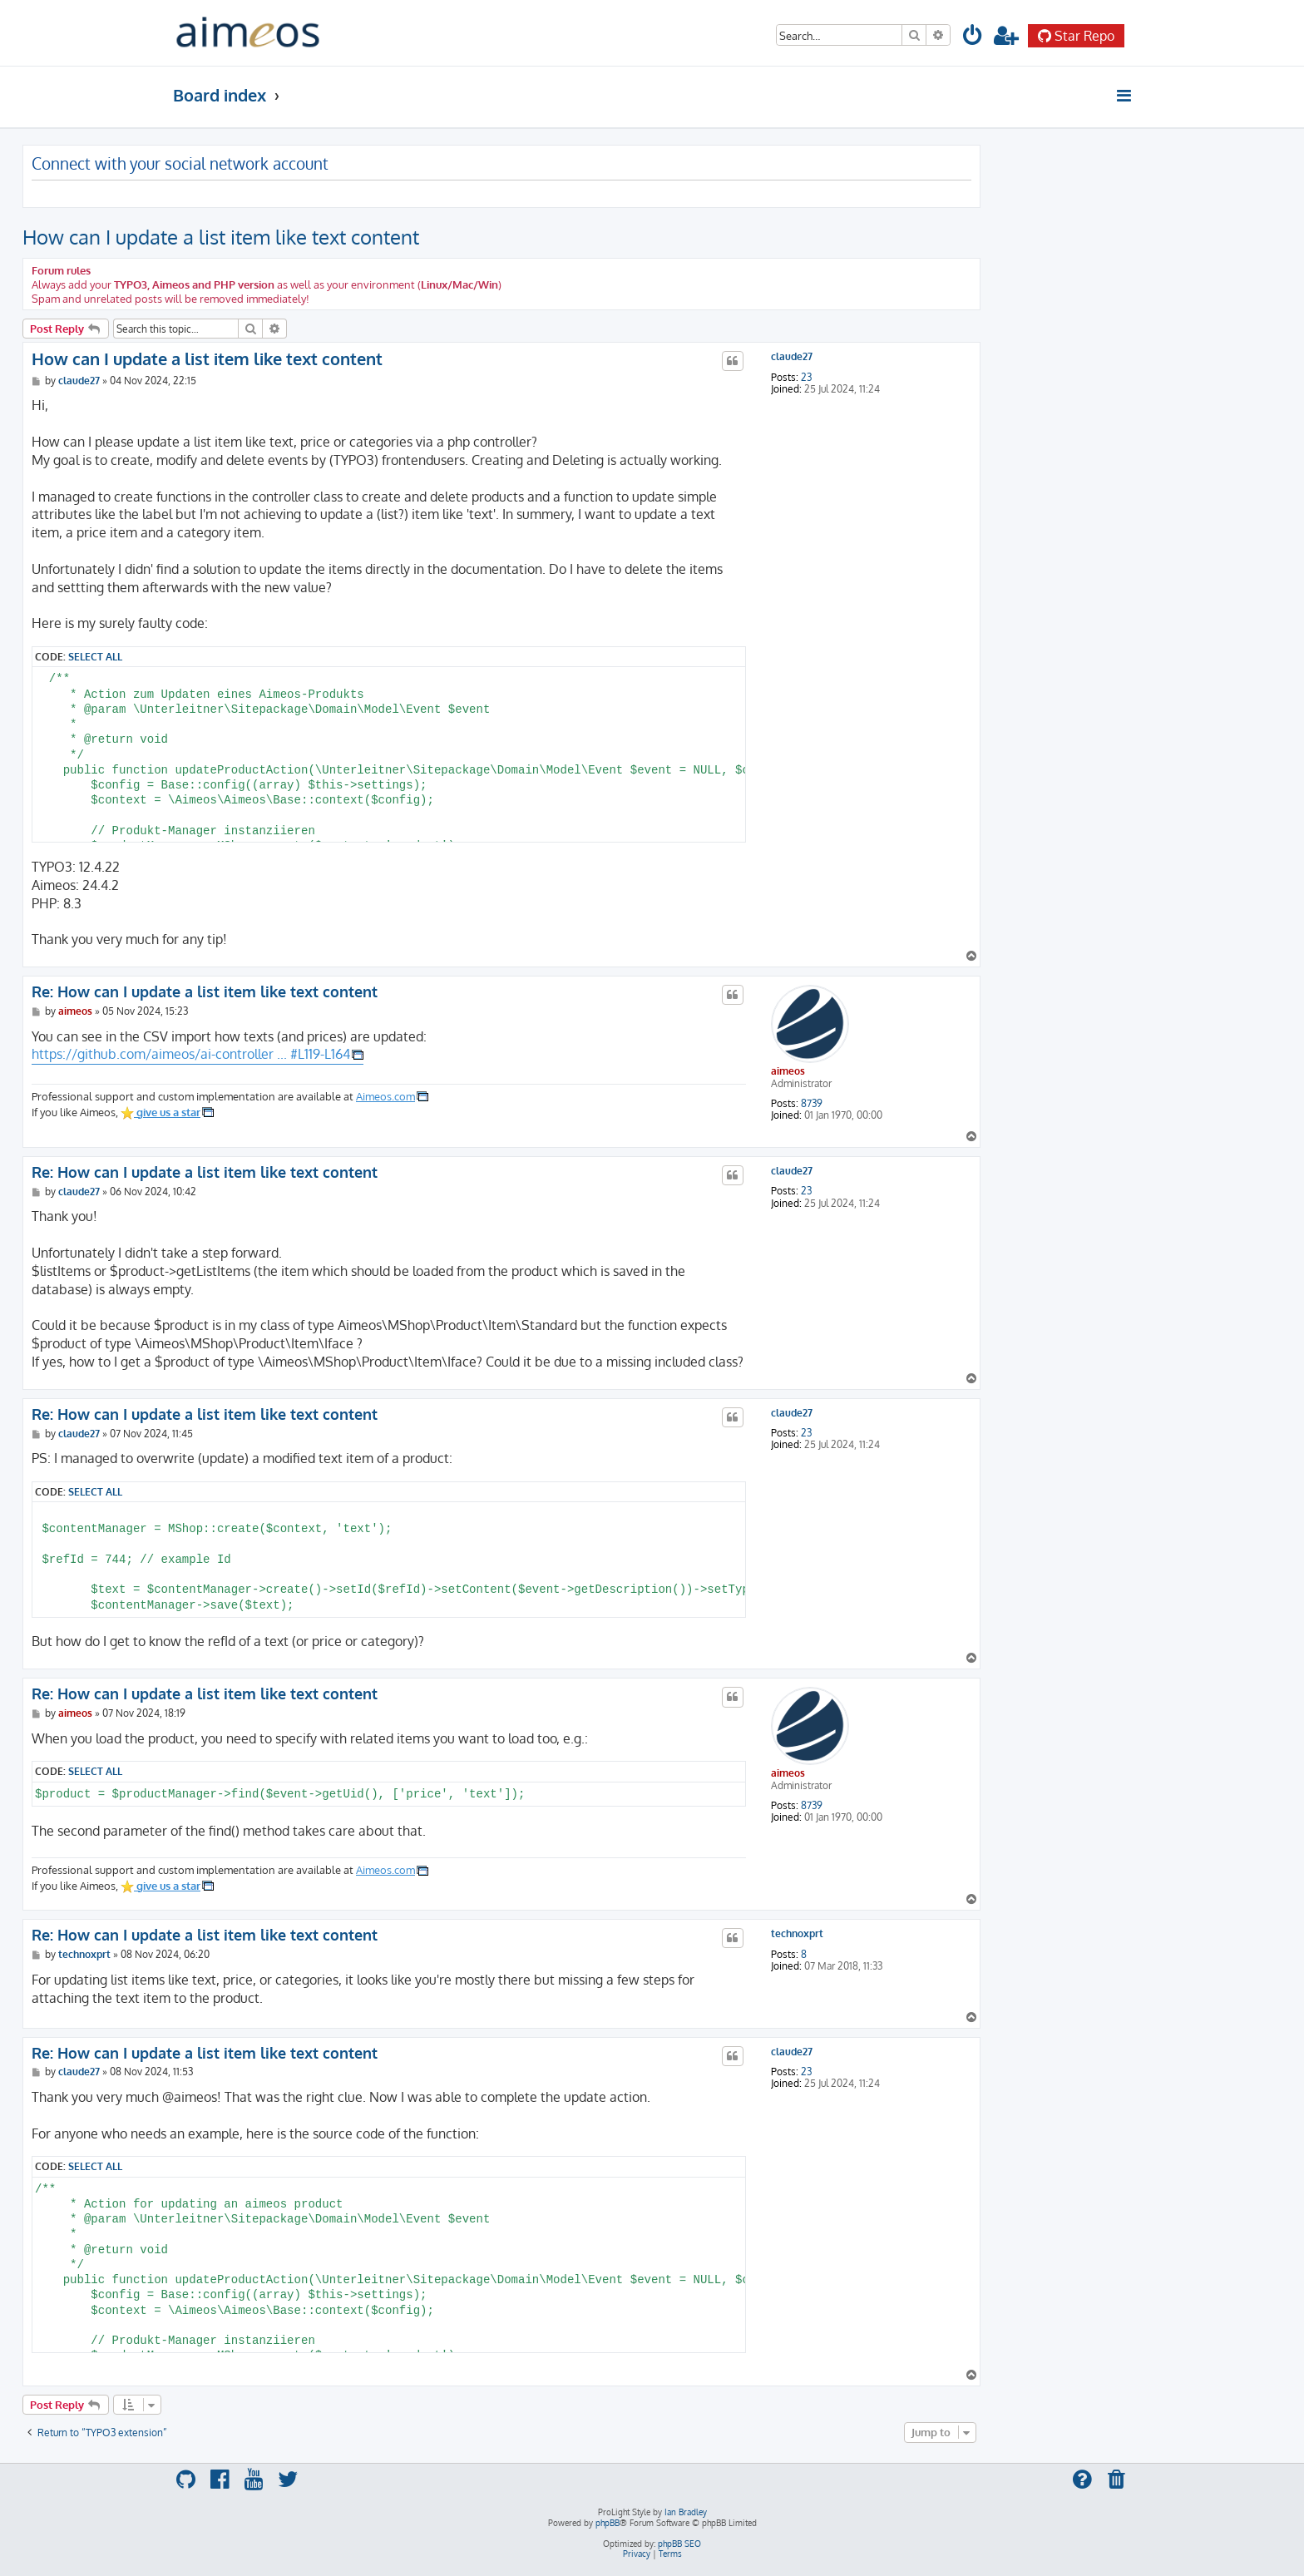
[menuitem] (973, 38)
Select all (95, 656)
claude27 (792, 357)
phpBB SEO (679, 2544)
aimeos (788, 1071)
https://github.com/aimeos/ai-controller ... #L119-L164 (191, 1054)
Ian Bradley (685, 2512)
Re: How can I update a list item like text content (205, 991)
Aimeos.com (385, 1096)
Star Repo (1076, 35)
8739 (811, 1104)
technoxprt (797, 1934)
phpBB (607, 2523)
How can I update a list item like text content (220, 237)
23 (806, 377)
